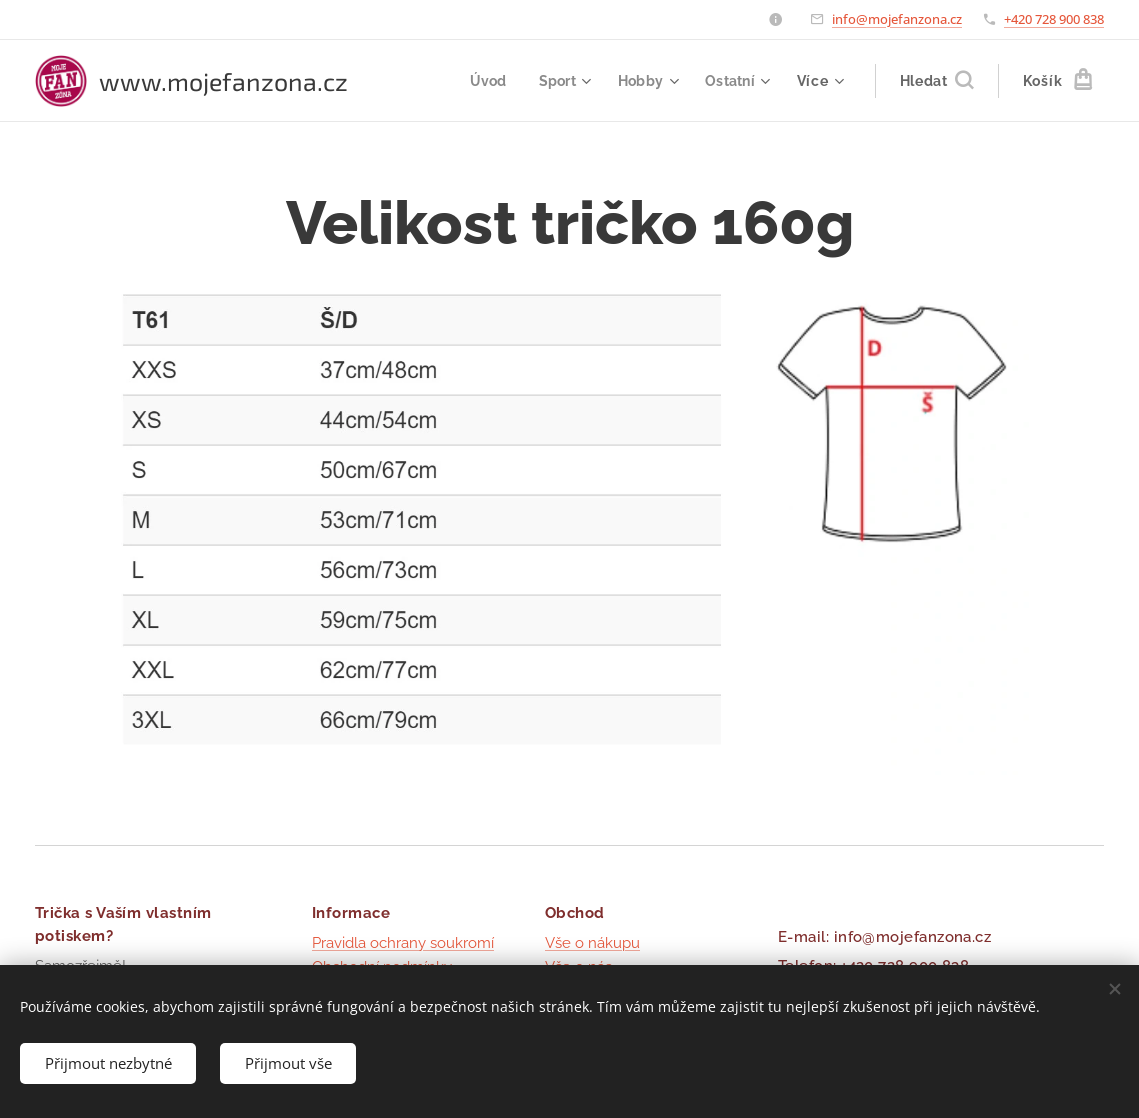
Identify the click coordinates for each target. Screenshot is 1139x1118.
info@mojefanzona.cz (897, 19)
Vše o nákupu (592, 943)
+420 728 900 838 (1054, 19)
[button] (936, 81)
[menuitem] (485, 81)
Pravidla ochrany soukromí (403, 943)
